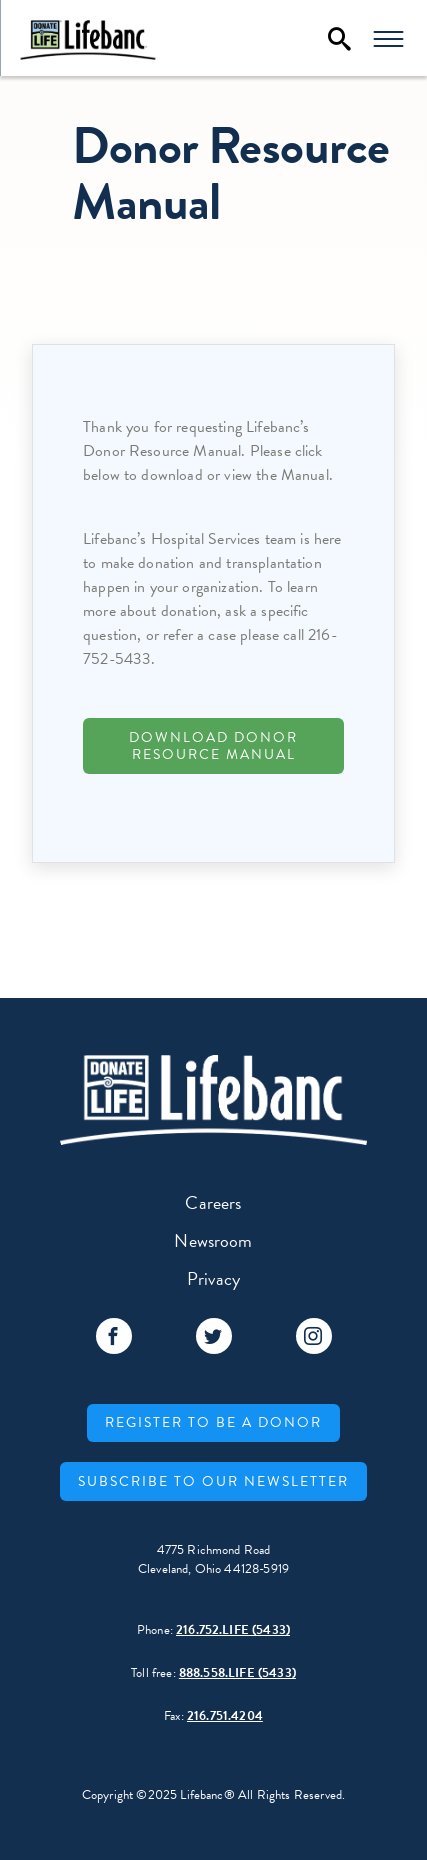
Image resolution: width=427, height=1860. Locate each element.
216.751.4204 (225, 1716)
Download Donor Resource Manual (213, 746)
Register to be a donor (213, 1422)
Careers (213, 1202)
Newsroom (213, 1240)
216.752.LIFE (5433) (233, 1630)
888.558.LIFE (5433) (237, 1673)
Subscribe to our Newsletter (213, 1481)
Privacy (213, 1278)
